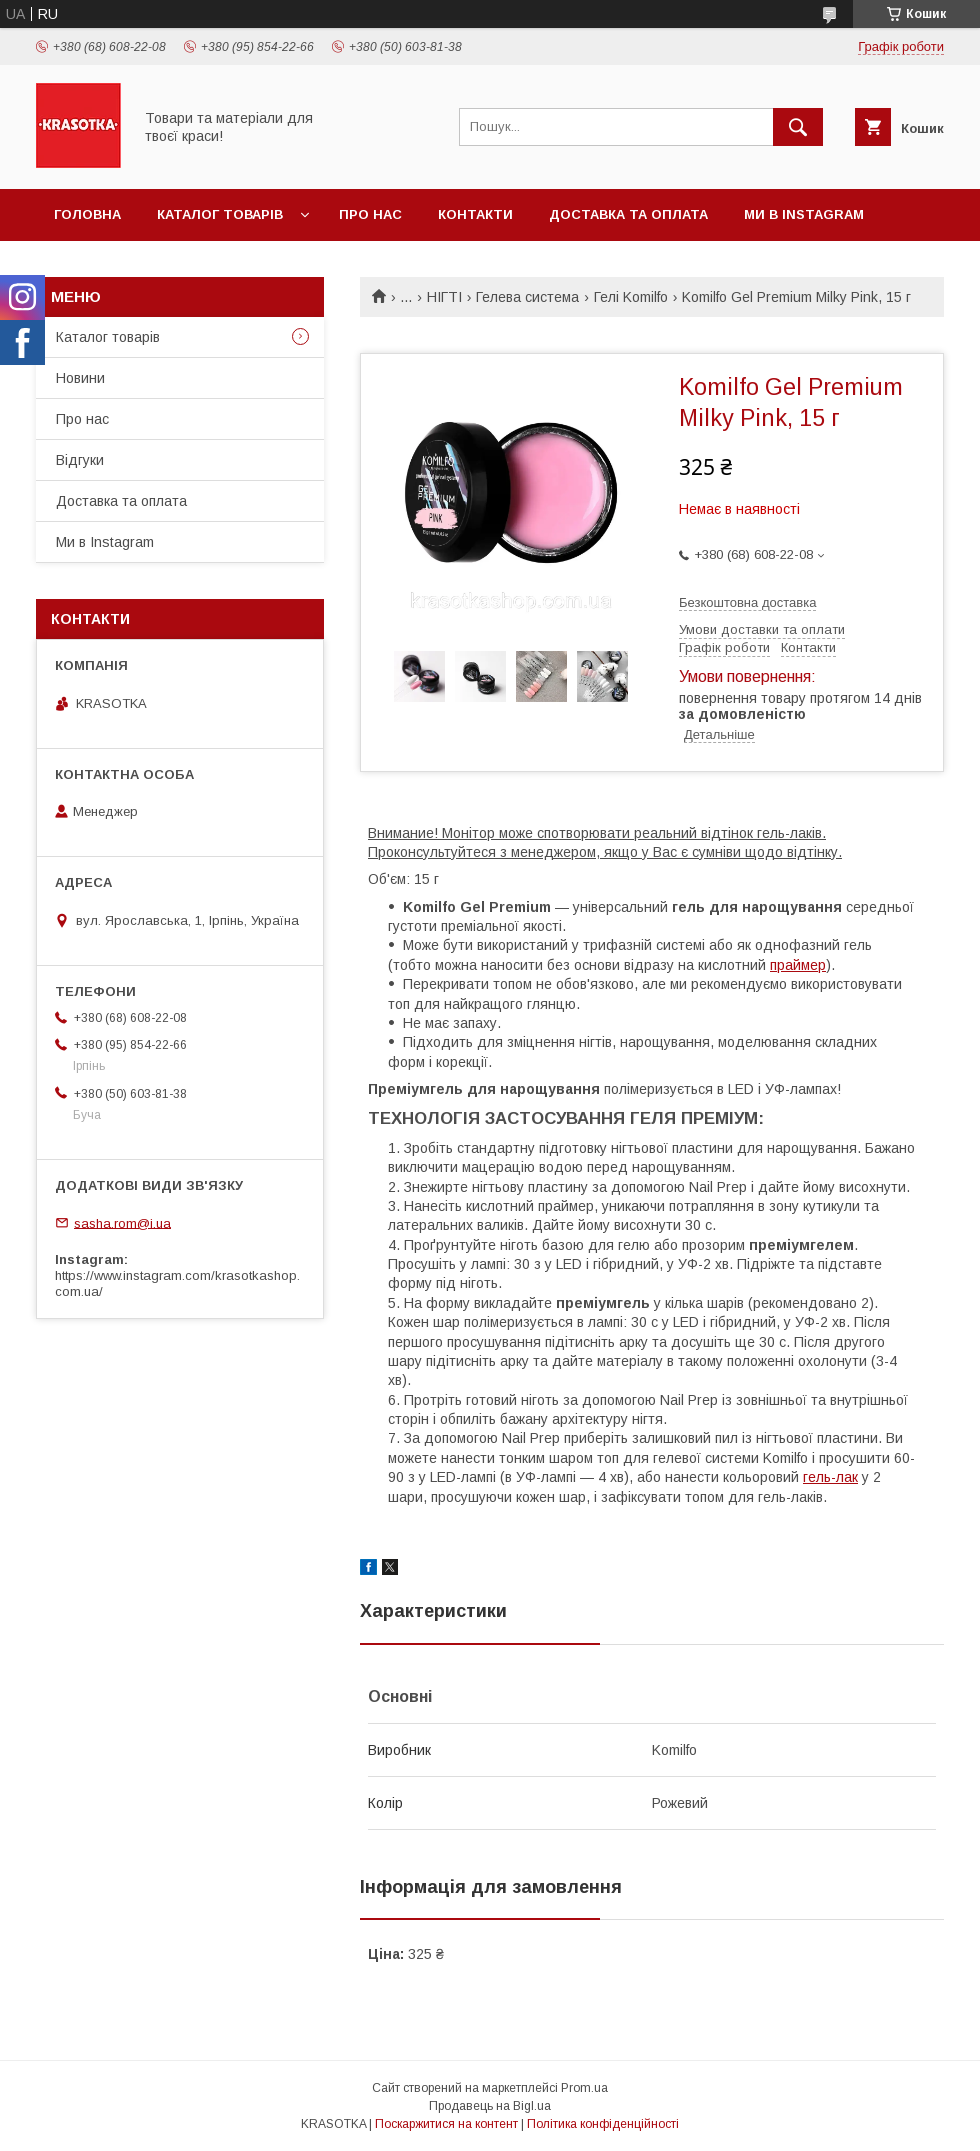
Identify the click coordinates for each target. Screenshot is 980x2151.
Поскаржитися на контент (446, 2124)
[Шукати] (798, 127)
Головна (87, 214)
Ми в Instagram (804, 214)
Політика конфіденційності (603, 2124)
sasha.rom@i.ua (122, 1222)
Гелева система (527, 297)
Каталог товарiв (220, 214)
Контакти (475, 214)
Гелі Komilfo (631, 297)
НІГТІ (444, 297)
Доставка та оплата (628, 214)
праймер (798, 965)
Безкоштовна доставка (747, 602)
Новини (80, 378)
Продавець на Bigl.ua (490, 2106)
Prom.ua (584, 2088)
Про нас (370, 214)
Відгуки (80, 460)
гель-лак (830, 1477)
